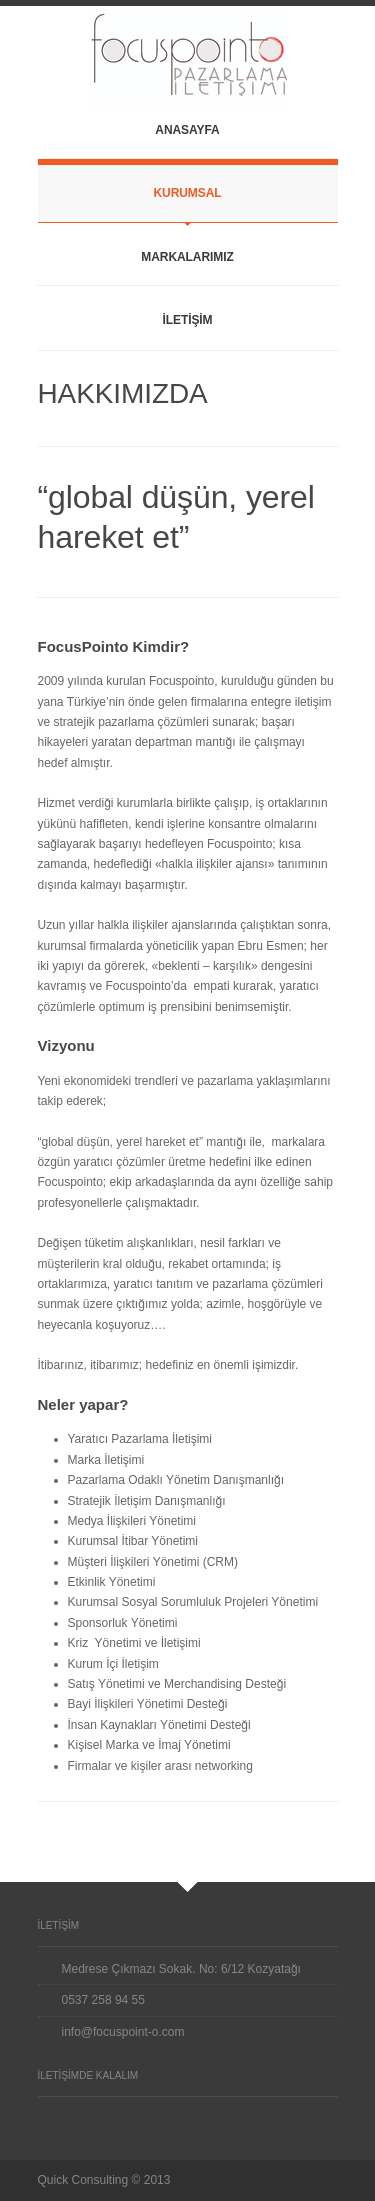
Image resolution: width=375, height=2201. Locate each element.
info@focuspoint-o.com (123, 2032)
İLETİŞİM (187, 320)
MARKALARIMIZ (187, 257)
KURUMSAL (187, 193)
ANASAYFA (187, 130)
